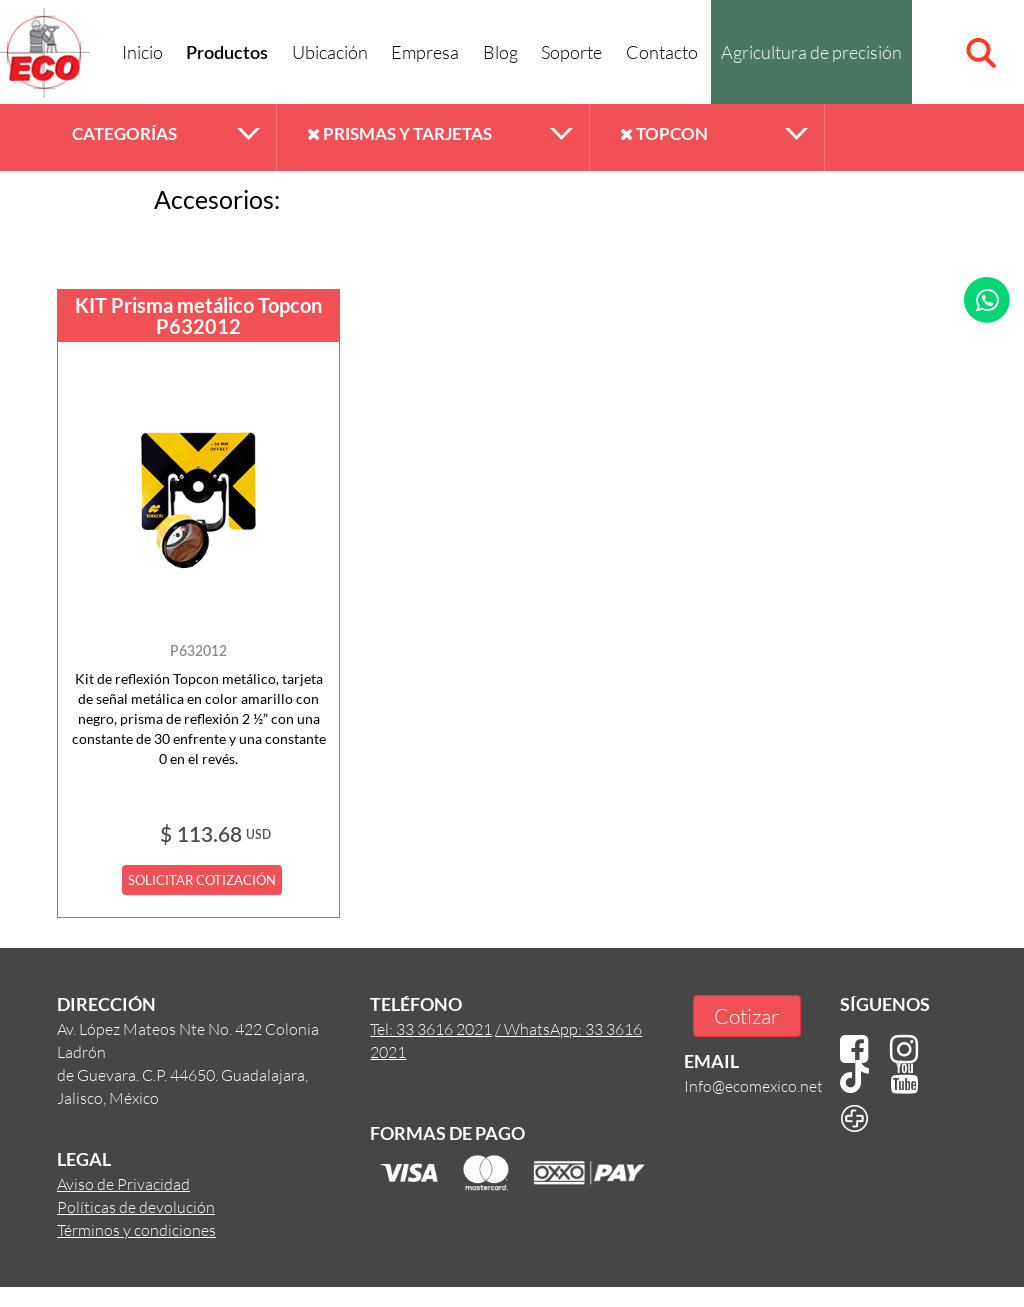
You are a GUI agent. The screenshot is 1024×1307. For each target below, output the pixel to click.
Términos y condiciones (136, 1229)
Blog (500, 52)
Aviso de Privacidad (123, 1183)
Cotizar (746, 1015)
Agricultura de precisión (811, 52)
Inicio (142, 52)
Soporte (571, 52)
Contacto (662, 52)
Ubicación (330, 52)
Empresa (425, 52)
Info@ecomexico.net (753, 1085)
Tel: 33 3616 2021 (431, 1028)
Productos (227, 54)
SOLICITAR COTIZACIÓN (202, 880)
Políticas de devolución (136, 1206)
